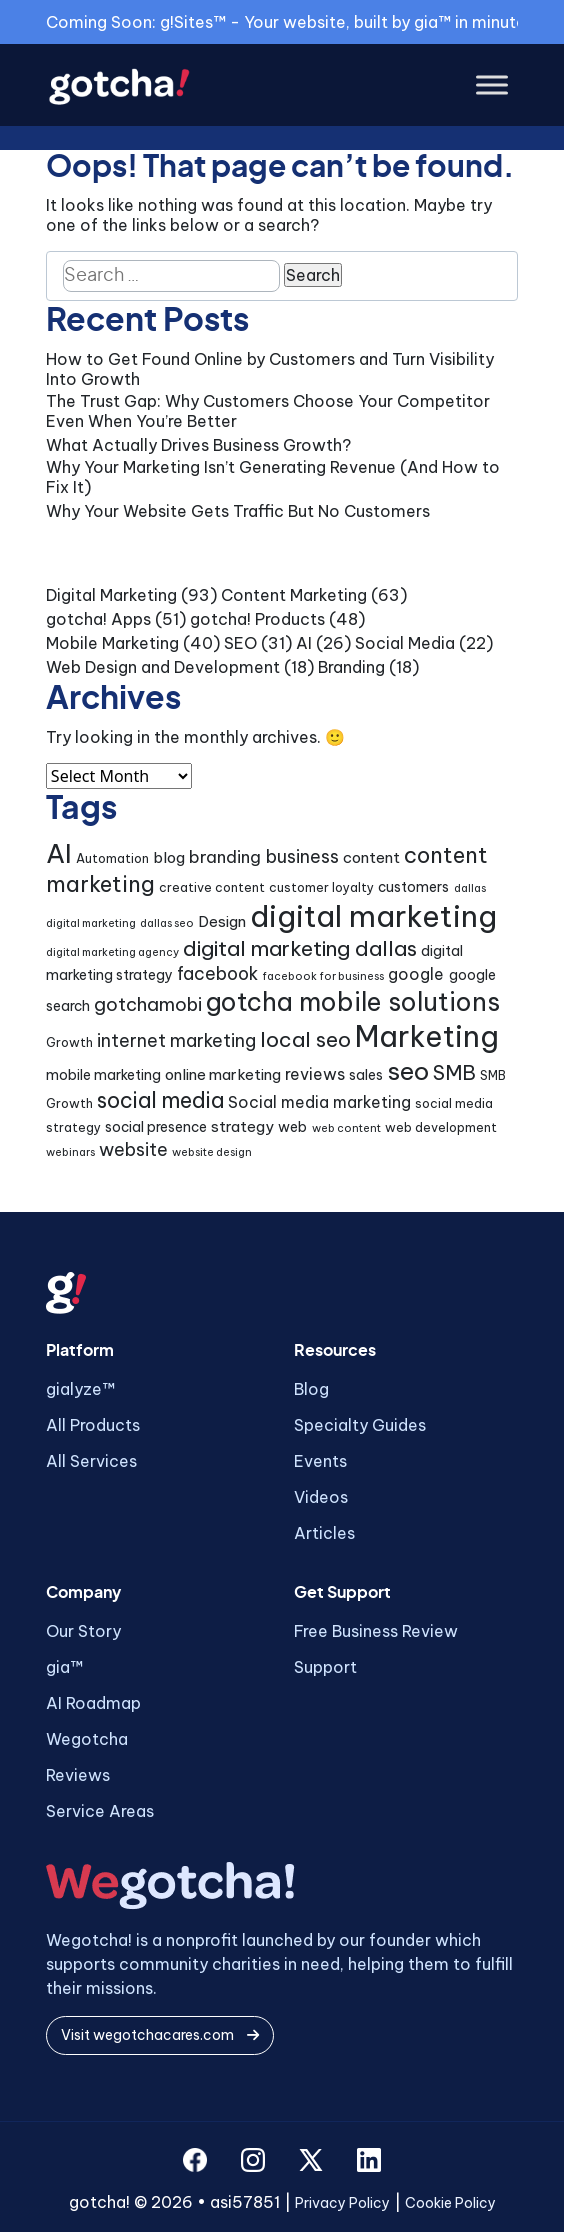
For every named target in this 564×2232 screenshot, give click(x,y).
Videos (321, 1497)
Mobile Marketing (112, 643)
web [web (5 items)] (292, 1127)
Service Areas (100, 1811)
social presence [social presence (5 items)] (156, 1127)
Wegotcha (87, 1739)
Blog (311, 1389)
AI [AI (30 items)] (59, 853)
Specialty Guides (360, 1425)
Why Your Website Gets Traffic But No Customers (238, 511)
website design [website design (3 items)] (212, 1152)
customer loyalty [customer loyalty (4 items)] (321, 887)
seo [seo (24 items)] (408, 1071)
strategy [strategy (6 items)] (242, 1126)
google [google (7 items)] (416, 974)
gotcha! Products (257, 619)
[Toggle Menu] (492, 85)
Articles (324, 1533)
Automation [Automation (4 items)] (112, 858)
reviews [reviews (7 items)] (315, 1074)
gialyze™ (80, 1389)
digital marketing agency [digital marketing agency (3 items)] (112, 952)
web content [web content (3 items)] (346, 1128)
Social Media (405, 643)
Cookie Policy (450, 2203)
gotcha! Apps (98, 619)
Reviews (78, 1775)
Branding (351, 667)
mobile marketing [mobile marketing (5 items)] (103, 1075)
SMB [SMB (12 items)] (454, 1072)
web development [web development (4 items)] (441, 1127)
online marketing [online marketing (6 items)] (223, 1074)
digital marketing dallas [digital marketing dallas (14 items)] (300, 948)
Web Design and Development (163, 667)
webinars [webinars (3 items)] (70, 1152)
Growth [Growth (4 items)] (69, 1042)
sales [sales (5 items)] (366, 1075)
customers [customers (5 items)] (413, 887)
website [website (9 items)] (133, 1149)
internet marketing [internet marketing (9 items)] (176, 1040)
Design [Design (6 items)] (222, 921)
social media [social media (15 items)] (160, 1100)
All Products (93, 1425)
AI (304, 643)
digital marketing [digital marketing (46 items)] (373, 916)
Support (325, 1667)
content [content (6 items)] (371, 857)
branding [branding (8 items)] (225, 856)
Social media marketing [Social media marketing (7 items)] (319, 1102)
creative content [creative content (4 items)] (212, 887)
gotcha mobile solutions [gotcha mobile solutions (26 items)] (353, 1002)
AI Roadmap (93, 1703)
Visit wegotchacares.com (160, 2035)
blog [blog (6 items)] (169, 857)
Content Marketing (294, 595)
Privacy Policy (342, 2203)
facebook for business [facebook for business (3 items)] (323, 976)
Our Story (83, 1631)
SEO (240, 643)
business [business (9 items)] (302, 856)
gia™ (64, 1667)
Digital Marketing (111, 595)
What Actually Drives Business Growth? (198, 445)
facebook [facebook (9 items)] (217, 973)
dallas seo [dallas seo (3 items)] (167, 923)
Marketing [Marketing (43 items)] (427, 1036)
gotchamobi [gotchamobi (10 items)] (148, 1004)
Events (320, 1461)
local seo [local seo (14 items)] (305, 1039)
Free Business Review (376, 1631)
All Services (91, 1461)
